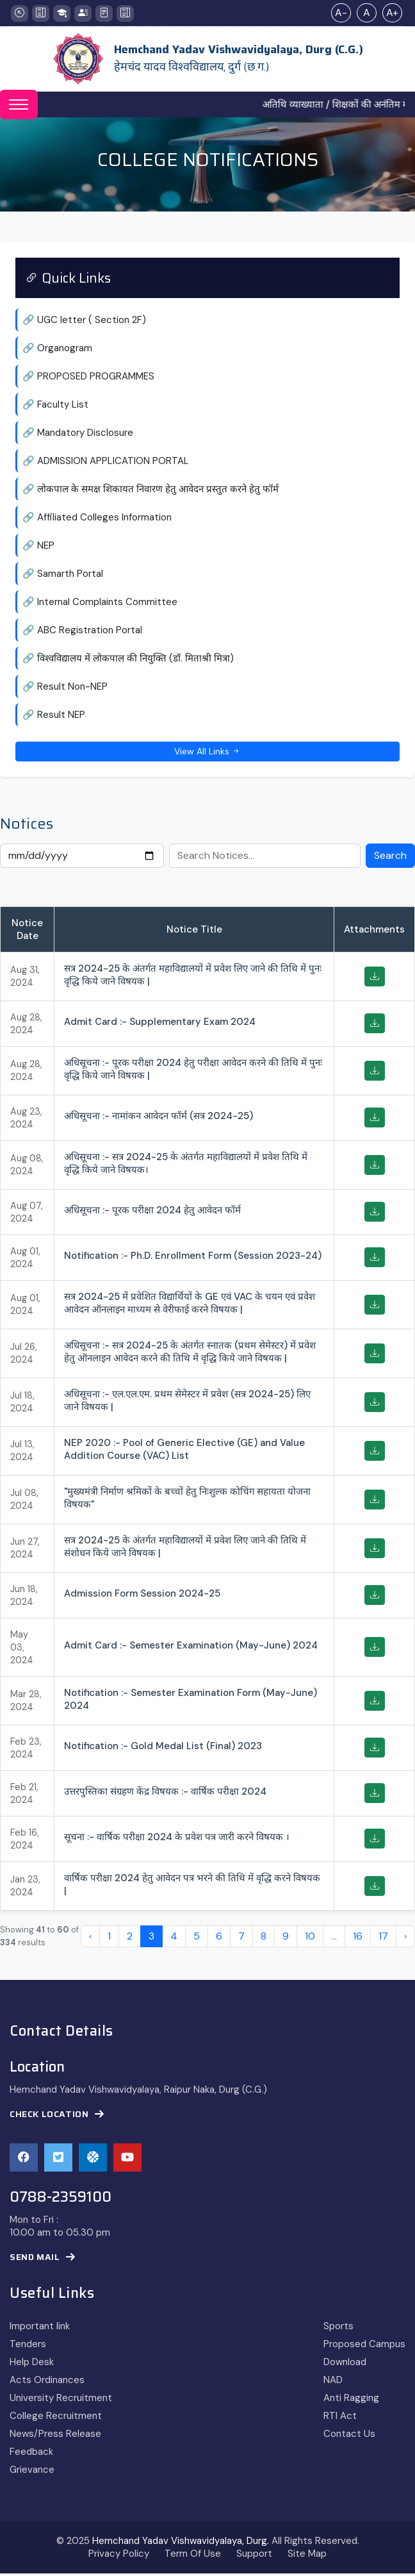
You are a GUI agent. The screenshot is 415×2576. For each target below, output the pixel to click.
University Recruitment (61, 2400)
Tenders (28, 2346)
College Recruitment (56, 2418)
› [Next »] (405, 1938)
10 (310, 1938)
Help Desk (32, 2364)
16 (357, 1938)
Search (390, 858)
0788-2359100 (60, 2199)
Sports (338, 2328)
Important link (40, 2328)
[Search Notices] (265, 858)
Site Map (307, 2556)
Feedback (31, 2454)
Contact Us (349, 2436)
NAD (333, 2382)
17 (383, 1938)
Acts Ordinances (47, 2382)
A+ (392, 12)
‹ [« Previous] (90, 1938)
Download (344, 2364)
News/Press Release (55, 2436)
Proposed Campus (364, 2346)
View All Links (207, 753)
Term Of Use (193, 2556)
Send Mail (43, 2259)
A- (341, 12)
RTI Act (340, 2418)
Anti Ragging (351, 2400)
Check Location (57, 2116)
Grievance (32, 2472)
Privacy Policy (118, 2556)
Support (254, 2556)
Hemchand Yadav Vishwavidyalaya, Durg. (180, 2543)
